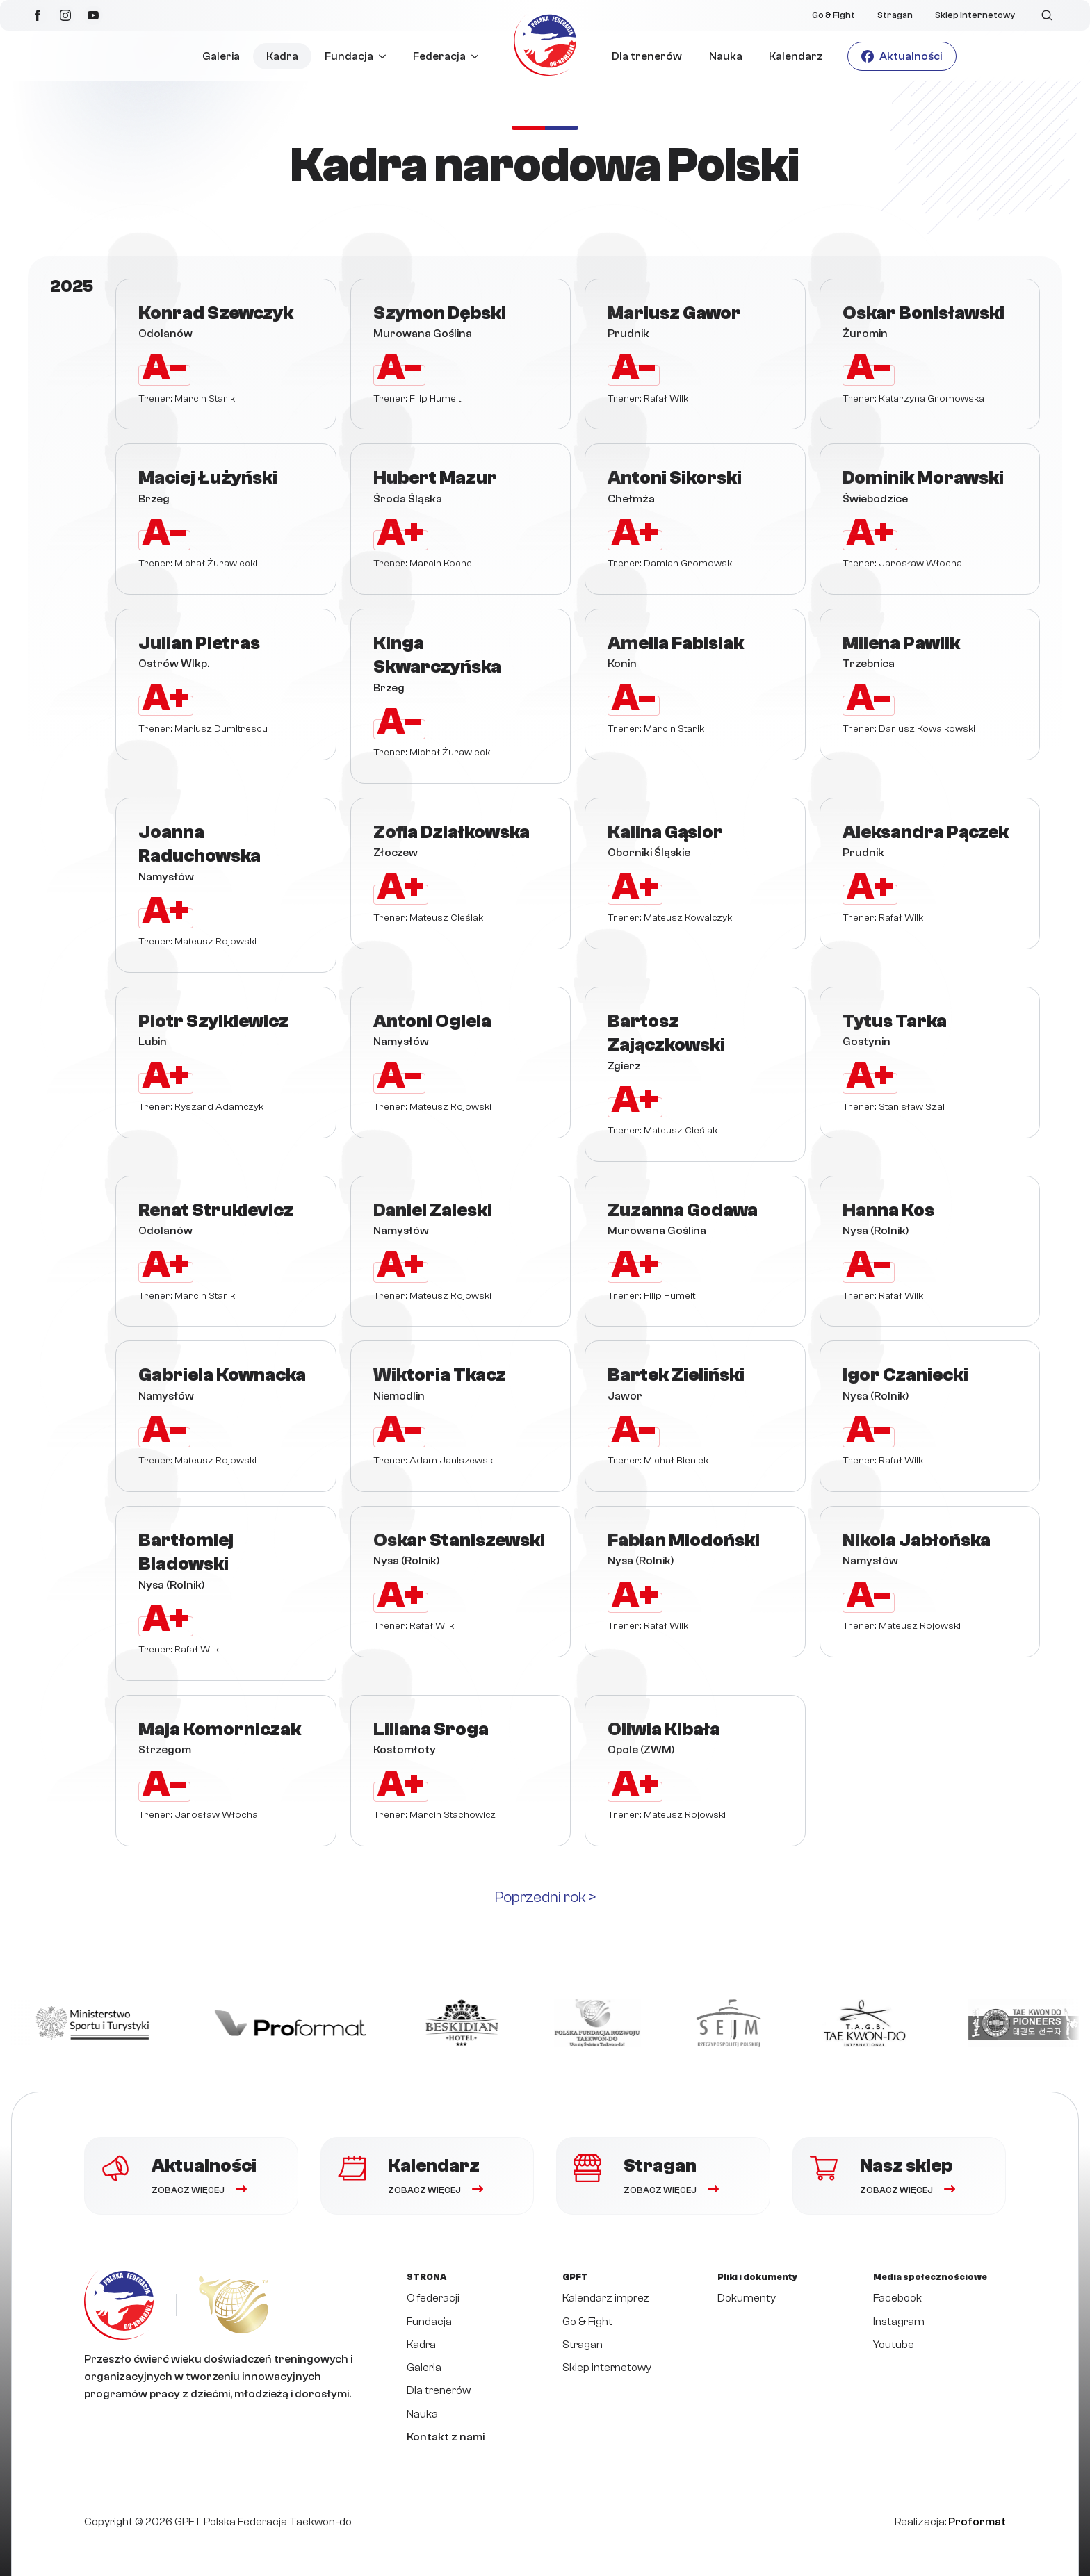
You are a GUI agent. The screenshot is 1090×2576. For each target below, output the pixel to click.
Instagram (899, 2321)
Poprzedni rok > (545, 1897)
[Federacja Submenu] (478, 56)
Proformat (977, 2522)
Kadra (282, 56)
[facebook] (37, 15)
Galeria (221, 56)
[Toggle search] (1047, 15)
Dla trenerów (647, 56)
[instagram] (65, 15)
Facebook (897, 2298)
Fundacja (349, 56)
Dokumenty (746, 2298)
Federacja (439, 56)
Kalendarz (796, 56)
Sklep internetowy (975, 15)
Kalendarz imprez (605, 2298)
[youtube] (93, 15)
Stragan (895, 15)
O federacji (433, 2298)
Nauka (725, 56)
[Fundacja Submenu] (386, 56)
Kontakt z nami (446, 2437)
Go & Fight (833, 15)
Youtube (893, 2344)
